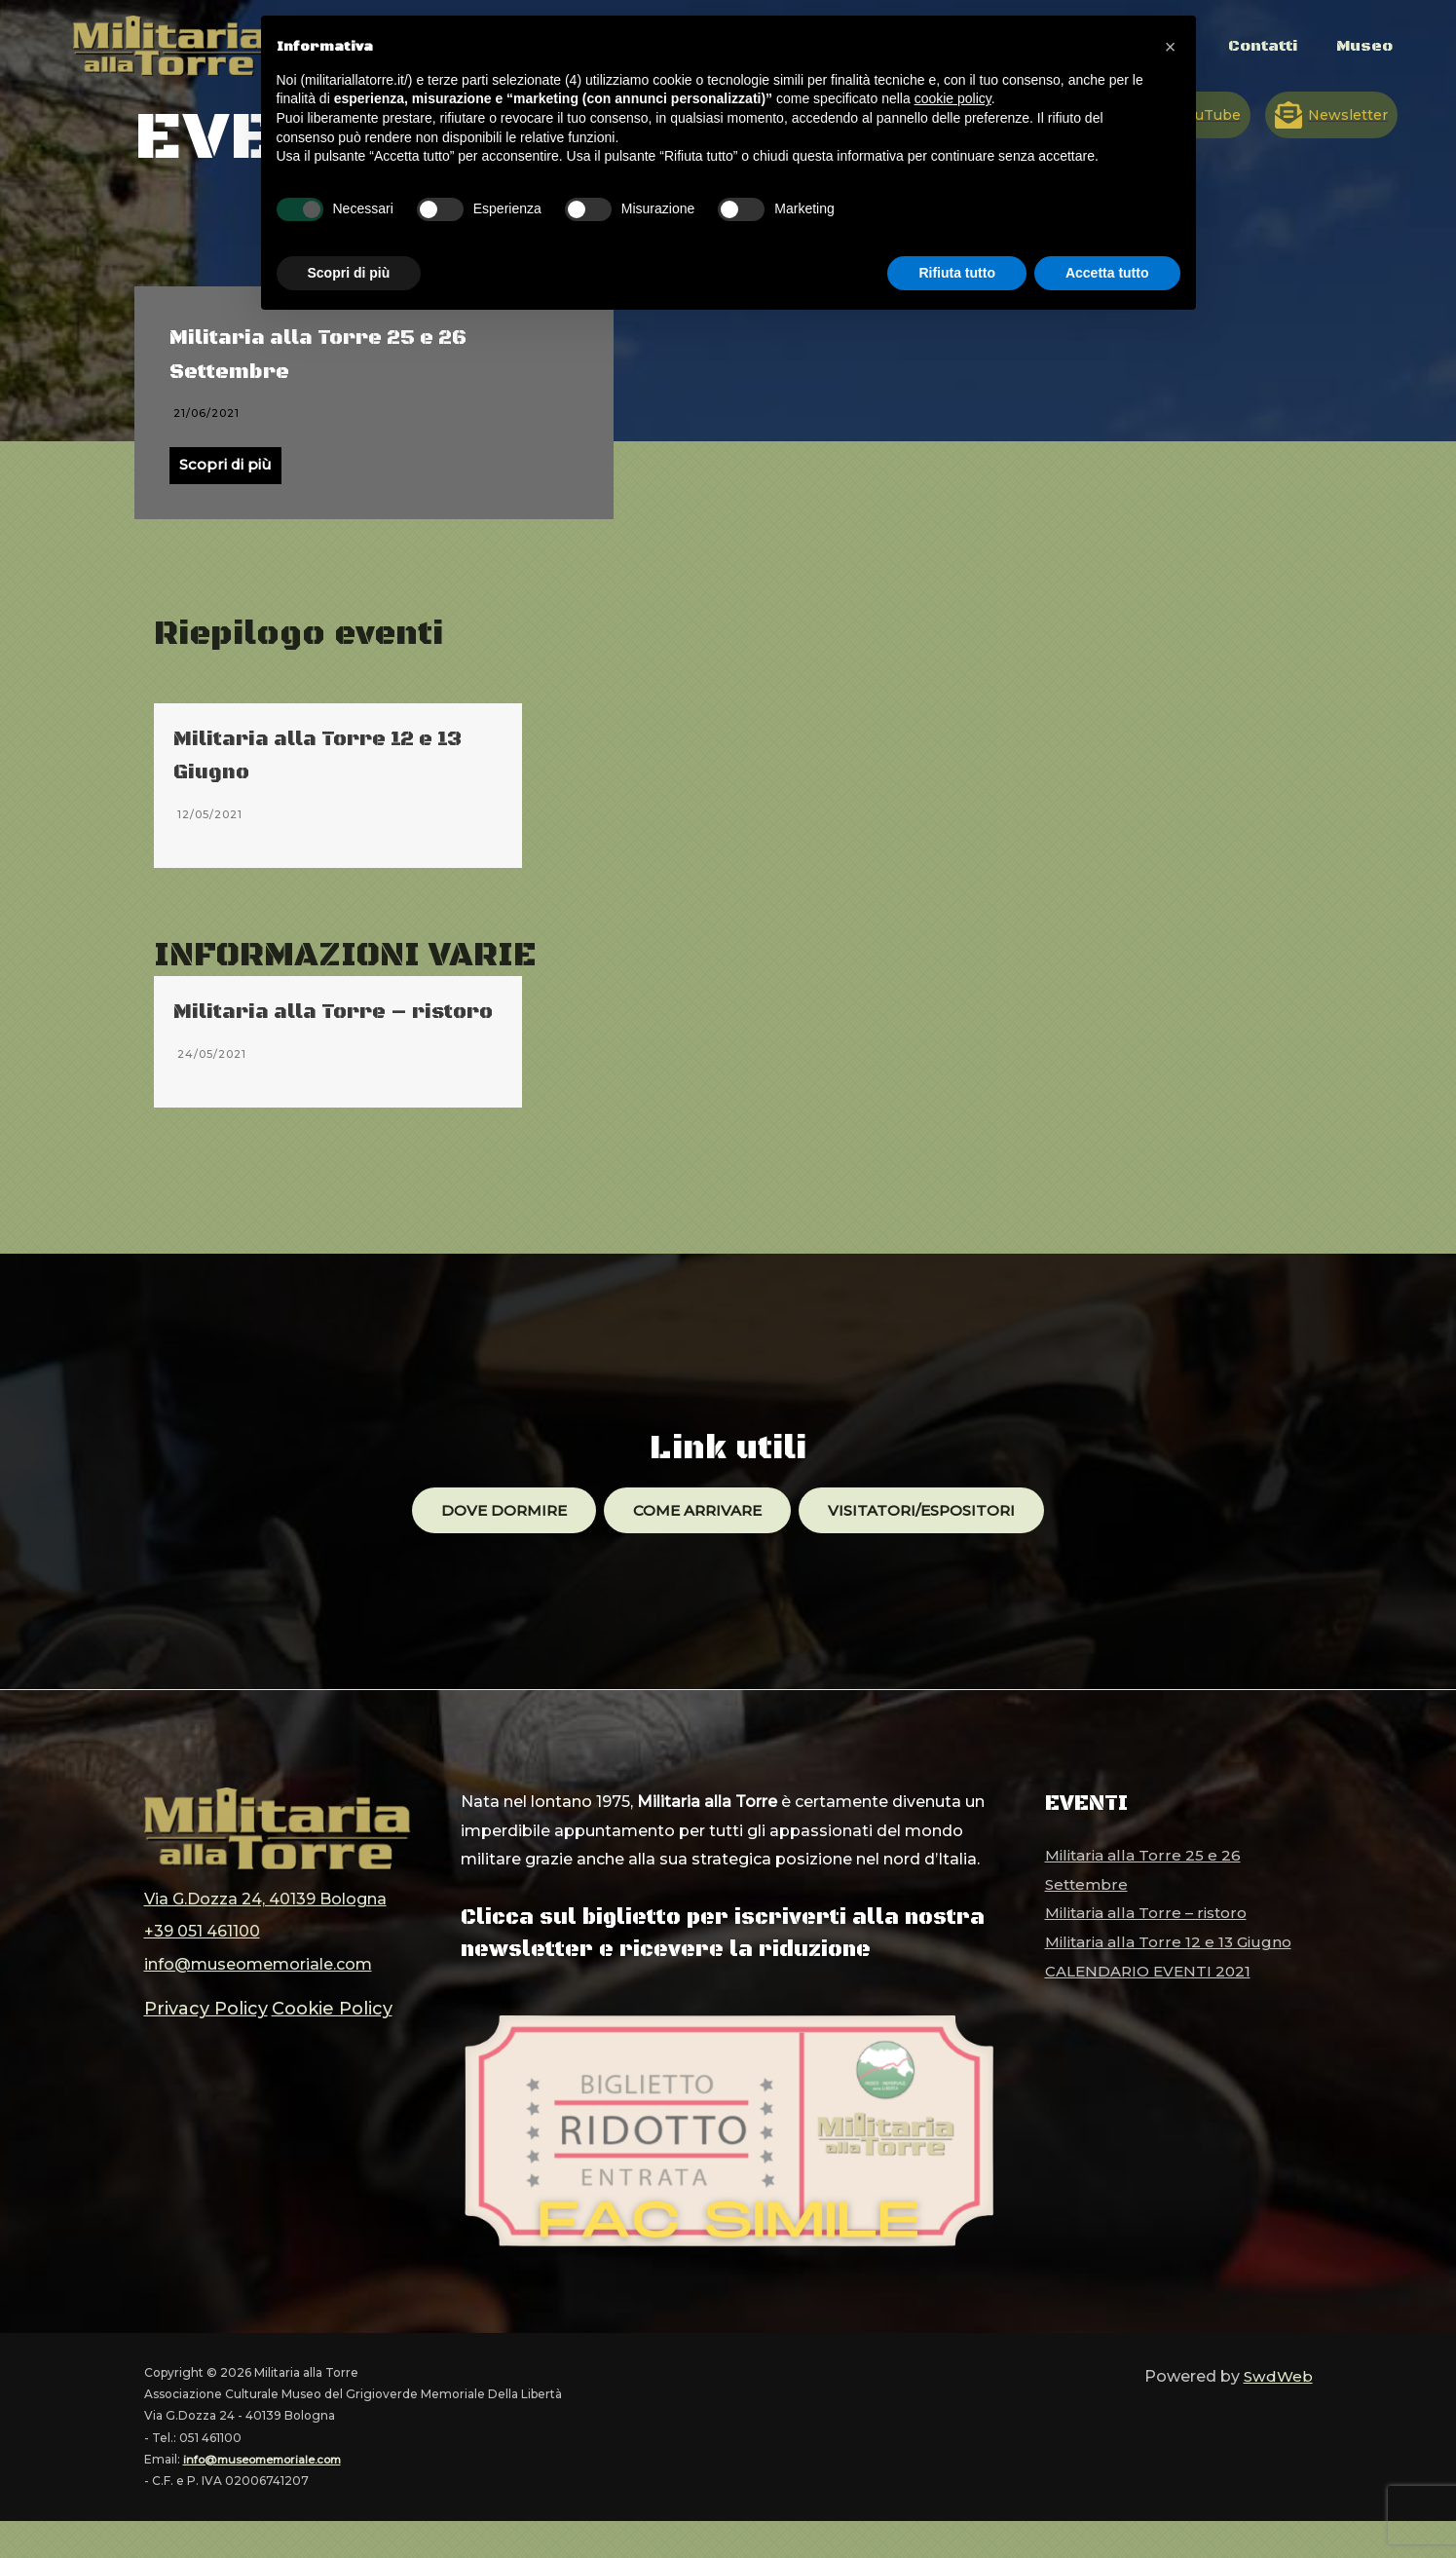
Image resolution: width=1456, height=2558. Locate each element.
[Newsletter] (1331, 115)
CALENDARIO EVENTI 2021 (716, 741)
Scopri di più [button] (349, 273)
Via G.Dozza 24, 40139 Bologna (265, 1933)
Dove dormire (494, 1545)
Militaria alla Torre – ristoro (1149, 1949)
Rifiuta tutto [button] (956, 273)
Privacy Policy (198, 2032)
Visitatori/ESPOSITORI (930, 1545)
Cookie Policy (311, 2032)
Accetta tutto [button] (1107, 273)
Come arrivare (695, 1545)
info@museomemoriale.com (258, 1991)
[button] (1170, 46)
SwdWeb (1277, 2412)
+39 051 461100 (202, 1962)
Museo (1361, 55)
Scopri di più (227, 466)
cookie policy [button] (953, 98)
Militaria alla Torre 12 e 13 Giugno (1171, 1978)
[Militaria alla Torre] (170, 44)
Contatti (1252, 55)
